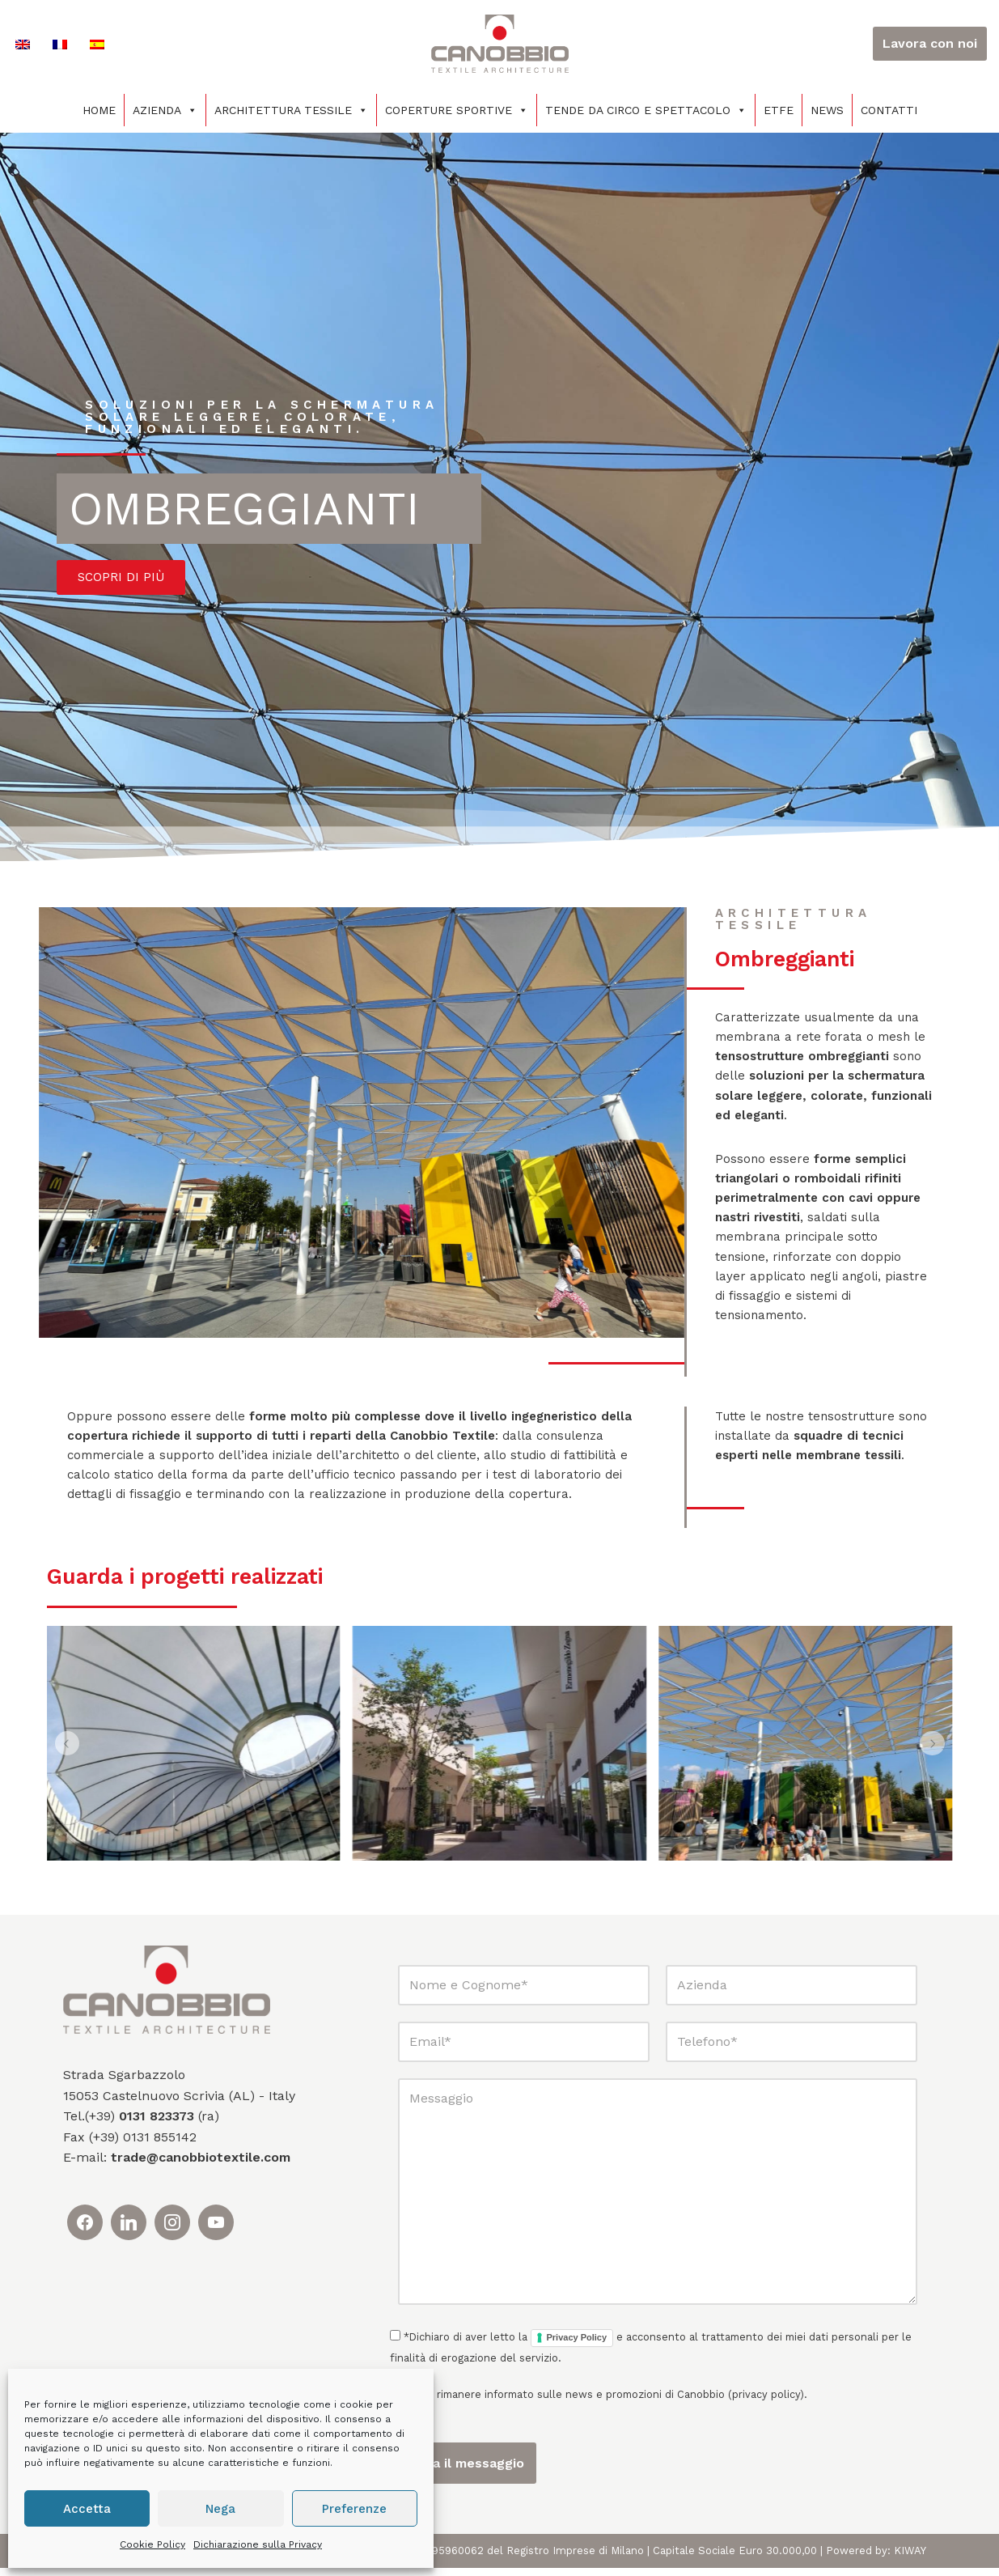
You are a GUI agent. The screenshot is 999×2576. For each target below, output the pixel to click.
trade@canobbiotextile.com (200, 2166)
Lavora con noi (930, 43)
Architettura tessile (291, 110)
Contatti (889, 110)
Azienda (165, 110)
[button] (68, 1752)
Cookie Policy (152, 2544)
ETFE (779, 110)
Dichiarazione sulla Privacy (257, 2544)
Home (99, 110)
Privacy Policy (577, 2346)
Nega (220, 2509)
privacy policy (766, 2403)
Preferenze (354, 2509)
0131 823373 (156, 2125)
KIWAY (910, 2559)
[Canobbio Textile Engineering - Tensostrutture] (500, 44)
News (827, 110)
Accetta (87, 2509)
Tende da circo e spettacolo (646, 110)
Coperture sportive (456, 110)
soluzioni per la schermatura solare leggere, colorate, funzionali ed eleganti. (268, 417)
